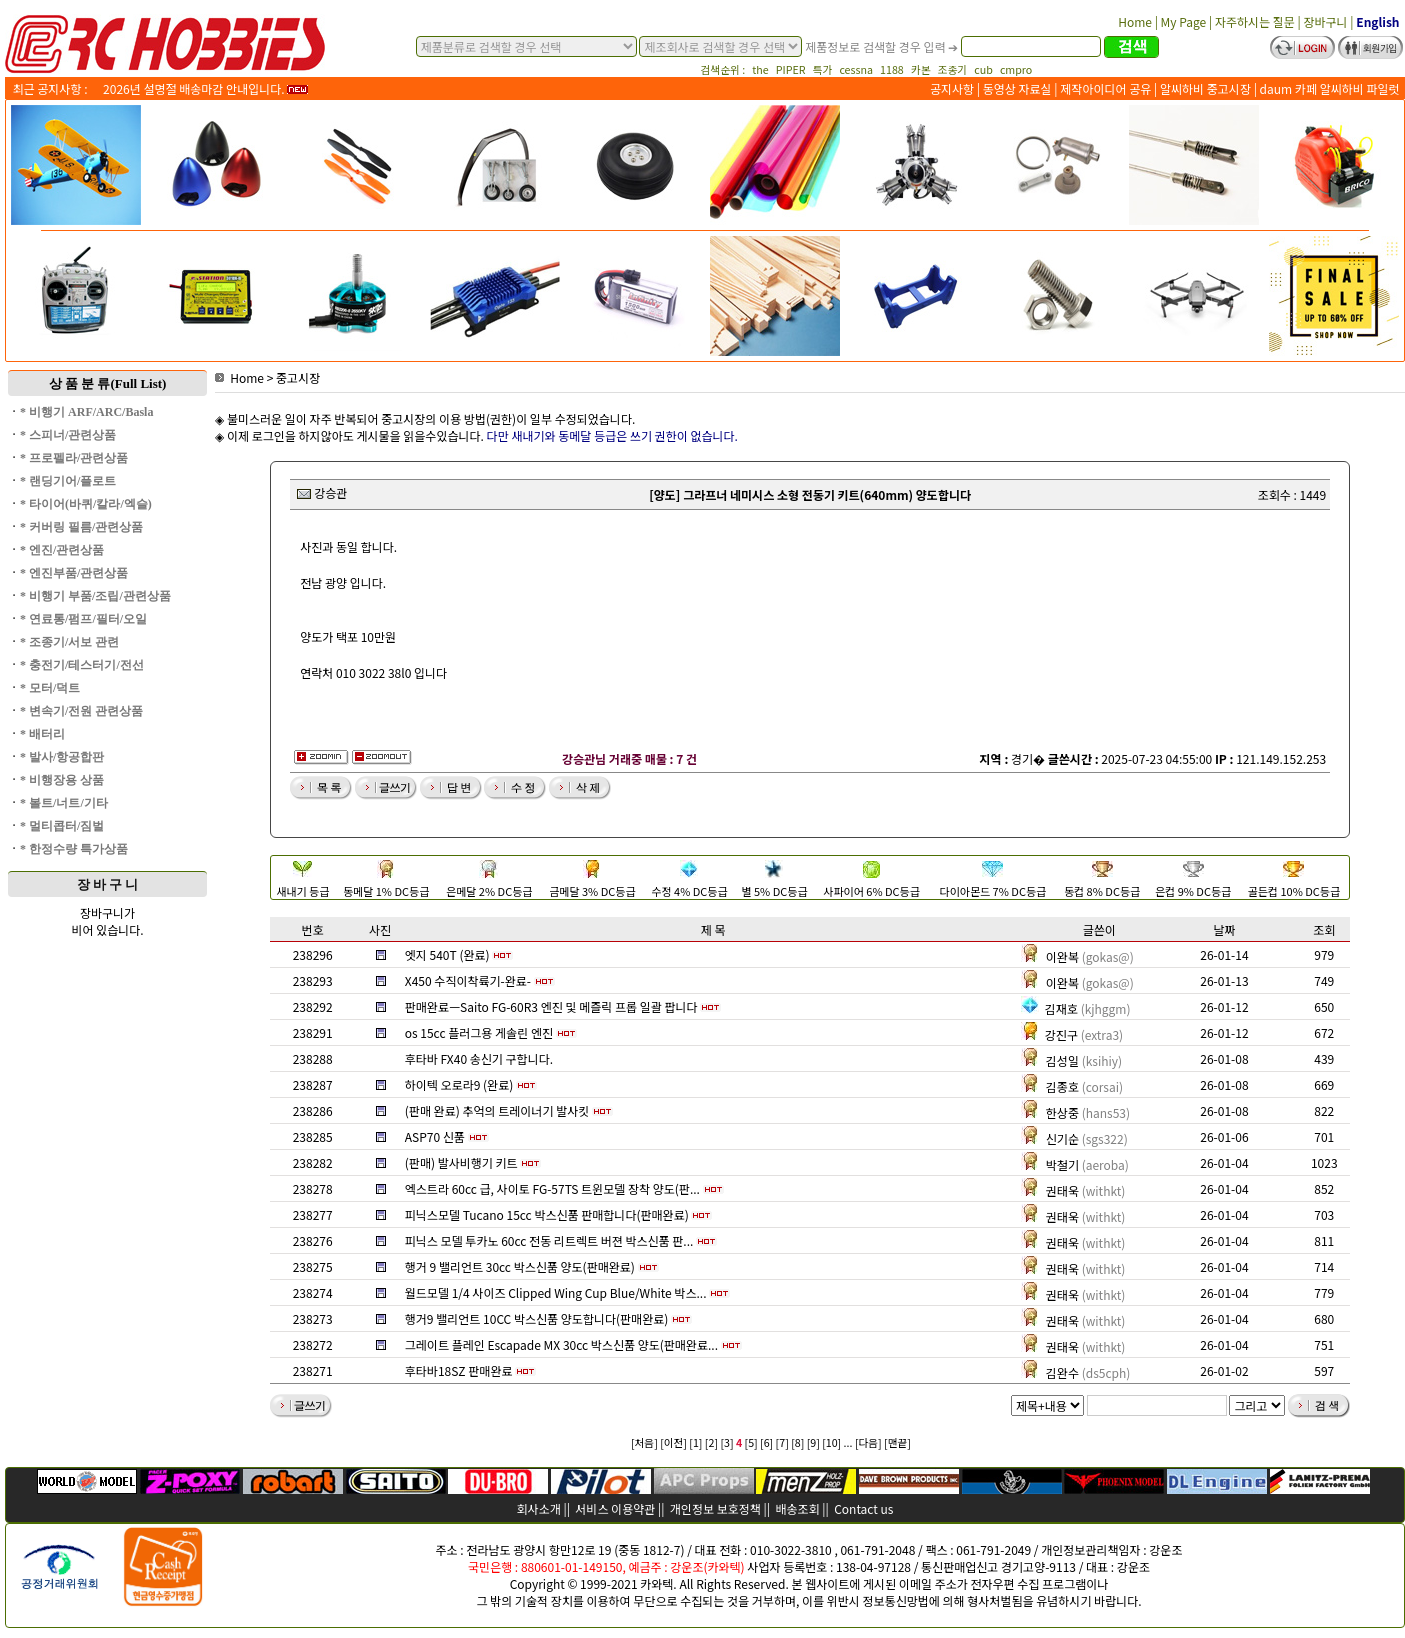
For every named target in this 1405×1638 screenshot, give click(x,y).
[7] (782, 1442)
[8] (797, 1442)
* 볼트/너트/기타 (64, 803)
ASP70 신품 (435, 1136)
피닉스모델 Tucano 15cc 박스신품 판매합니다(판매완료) (547, 1214)
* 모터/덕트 (50, 688)
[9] (813, 1442)
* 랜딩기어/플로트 (68, 481)
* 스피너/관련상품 (68, 435)
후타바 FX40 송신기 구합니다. (479, 1058)
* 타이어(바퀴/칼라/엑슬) (86, 504)
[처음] (644, 1442)
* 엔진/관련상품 (62, 550)
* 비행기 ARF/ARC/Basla (86, 412)
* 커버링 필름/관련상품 (81, 527)
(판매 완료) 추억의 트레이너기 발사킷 (497, 1110)
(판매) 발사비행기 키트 (461, 1162)
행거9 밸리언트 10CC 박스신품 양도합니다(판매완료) (537, 1318)
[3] (726, 1442)
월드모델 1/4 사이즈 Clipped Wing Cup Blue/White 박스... (556, 1292)
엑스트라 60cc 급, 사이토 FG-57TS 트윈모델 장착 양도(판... (552, 1188)
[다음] (868, 1442)
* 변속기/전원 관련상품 (81, 711)
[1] (695, 1442)
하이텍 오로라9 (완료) (459, 1084)
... (848, 1442)
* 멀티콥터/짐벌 (62, 826)
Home (239, 377)
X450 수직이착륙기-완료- (468, 980)
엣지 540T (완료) (447, 954)
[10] (831, 1442)
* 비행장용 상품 (62, 780)
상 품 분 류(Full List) (108, 383)
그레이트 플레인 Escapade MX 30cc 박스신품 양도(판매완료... (561, 1344)
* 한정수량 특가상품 (74, 849)
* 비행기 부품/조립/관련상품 (95, 596)
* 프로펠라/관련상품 (74, 458)
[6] (766, 1442)
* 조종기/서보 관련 (69, 642)
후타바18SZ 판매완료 (459, 1370)
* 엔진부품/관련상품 (74, 573)
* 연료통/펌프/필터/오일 (83, 619)
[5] (751, 1442)
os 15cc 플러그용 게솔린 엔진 (479, 1032)
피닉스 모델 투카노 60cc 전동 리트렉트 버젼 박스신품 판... (549, 1240)
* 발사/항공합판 (62, 757)
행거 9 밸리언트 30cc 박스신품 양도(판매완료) (520, 1266)
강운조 (1165, 1549)
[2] (711, 1442)
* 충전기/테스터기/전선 (82, 665)
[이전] (673, 1442)
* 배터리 (42, 734)
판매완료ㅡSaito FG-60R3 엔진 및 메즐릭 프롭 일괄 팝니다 (551, 1006)
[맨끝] (897, 1442)
